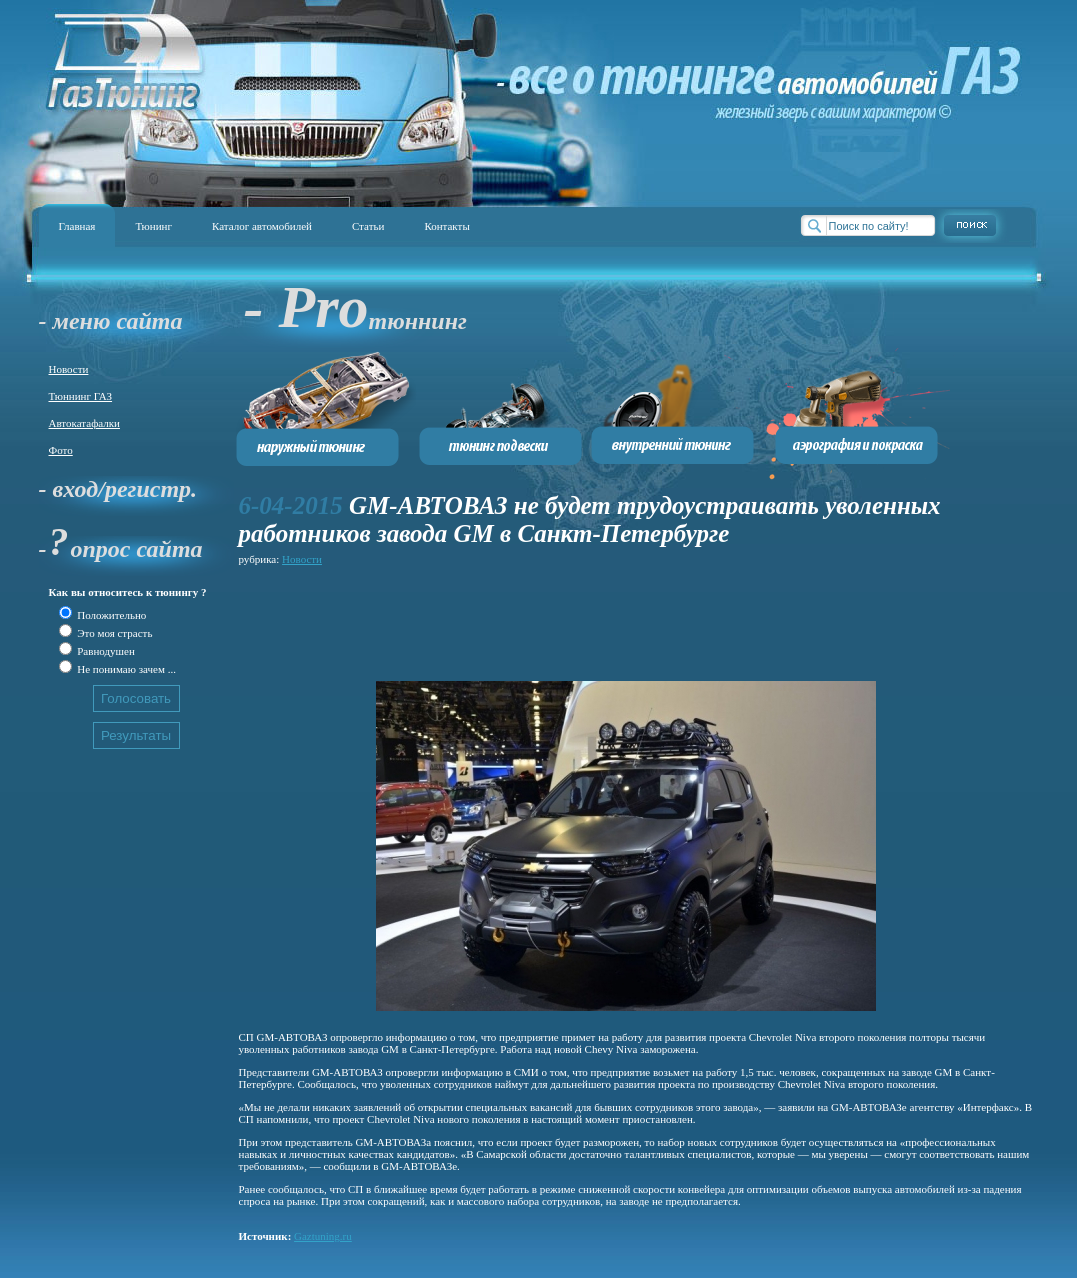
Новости (69, 369)
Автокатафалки (84, 423)
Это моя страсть (114, 633)
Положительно (111, 615)
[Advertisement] (603, 615)
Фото (61, 450)
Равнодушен (105, 651)
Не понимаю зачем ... (125, 669)
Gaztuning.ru (323, 1236)
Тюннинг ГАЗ (81, 396)
